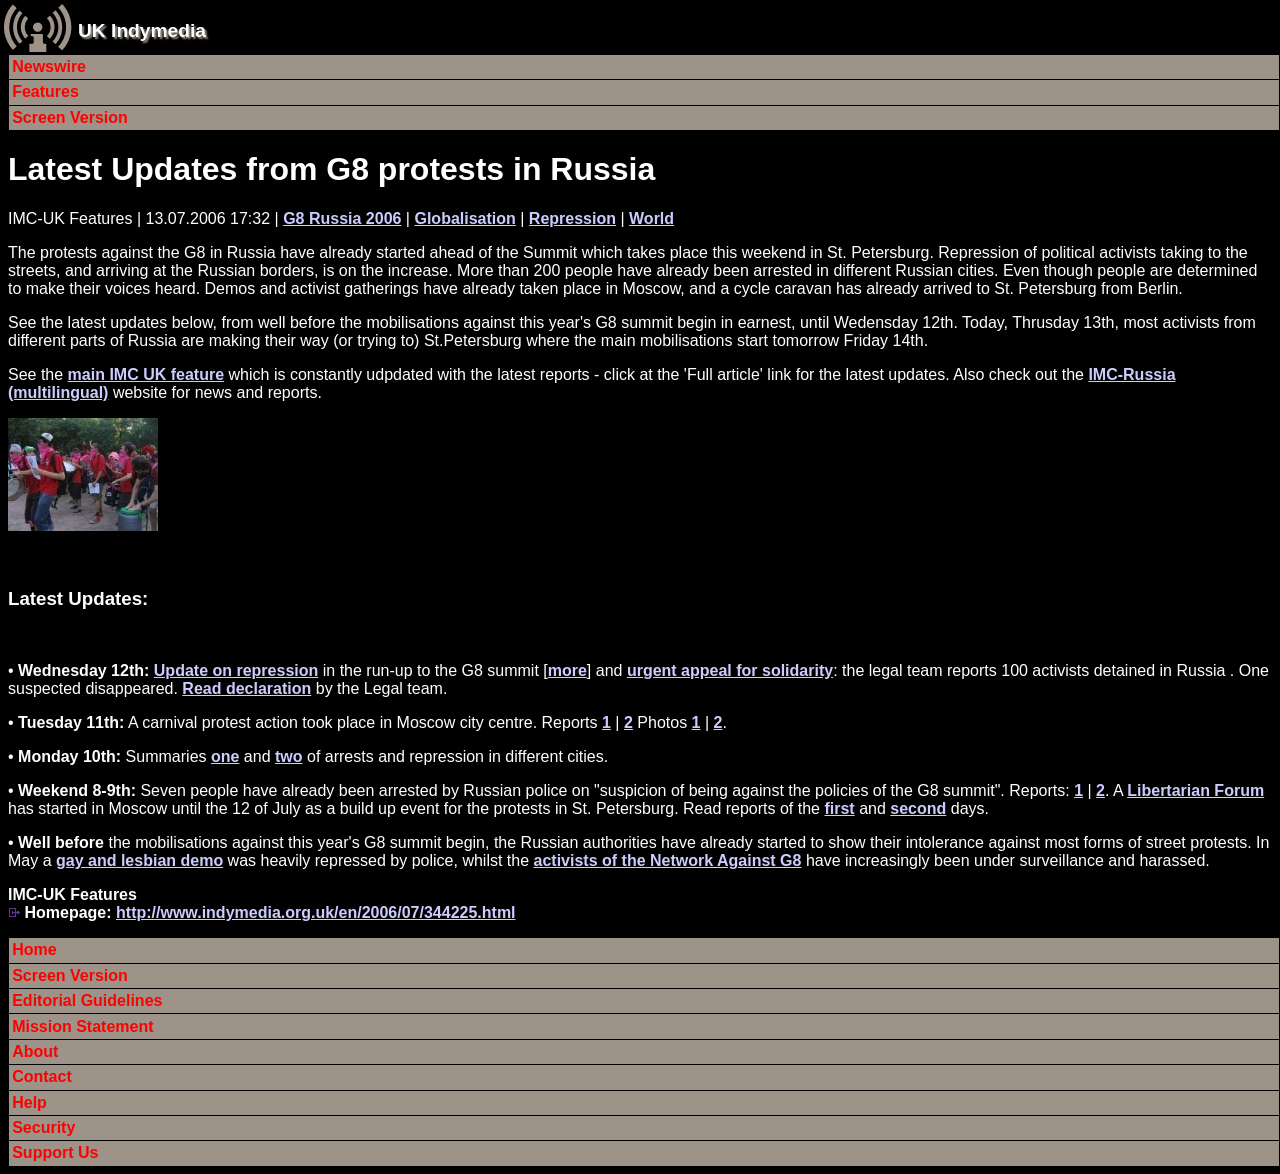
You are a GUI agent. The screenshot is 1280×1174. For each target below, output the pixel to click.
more (567, 670)
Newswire (49, 66)
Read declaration (246, 688)
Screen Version (70, 117)
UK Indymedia (142, 30)
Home (34, 949)
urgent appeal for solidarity (730, 670)
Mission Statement (82, 1026)
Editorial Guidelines (87, 1000)
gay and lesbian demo (139, 860)
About (35, 1051)
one (225, 756)
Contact (42, 1076)
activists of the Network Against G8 (668, 860)
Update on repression (236, 670)
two (289, 756)
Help (29, 1102)
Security (43, 1127)
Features (45, 91)
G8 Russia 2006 (342, 218)
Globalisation (464, 218)
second (918, 808)
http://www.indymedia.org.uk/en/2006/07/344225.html (316, 912)
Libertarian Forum (1195, 790)
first (839, 808)
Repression (572, 218)
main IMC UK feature (146, 374)
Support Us (55, 1152)
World (651, 218)
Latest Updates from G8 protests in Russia (331, 169)
